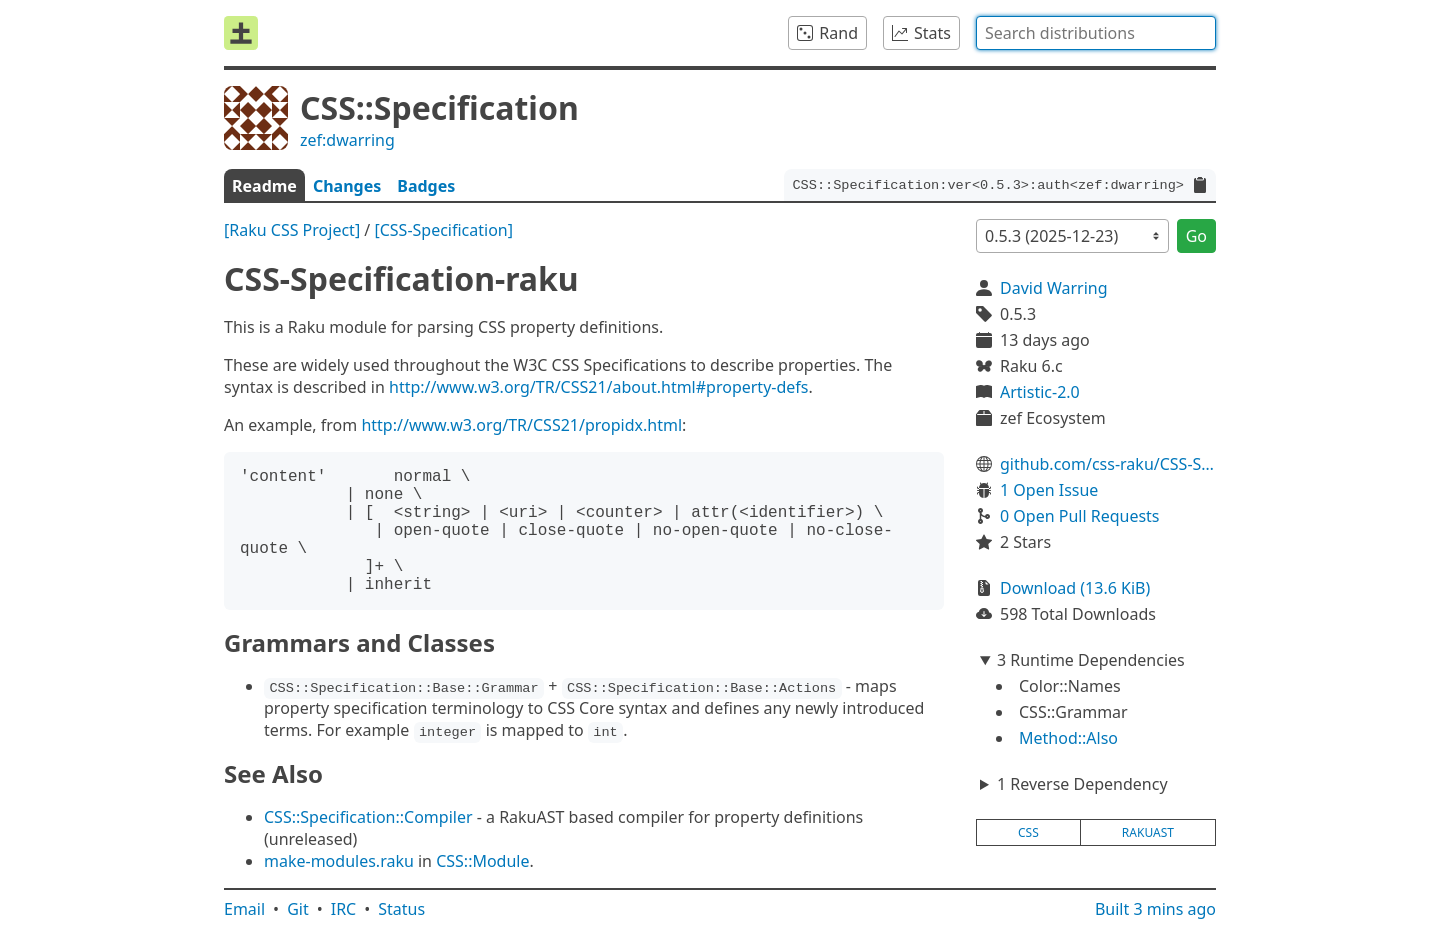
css (1028, 832)
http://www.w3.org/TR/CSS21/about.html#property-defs (598, 387)
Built (1155, 909)
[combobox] (1096, 33)
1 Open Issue (1049, 490)
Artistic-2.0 (1040, 392)
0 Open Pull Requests (1080, 516)
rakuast (1148, 832)
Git (298, 909)
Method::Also (1068, 738)
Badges (426, 186)
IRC (344, 909)
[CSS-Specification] (443, 230)
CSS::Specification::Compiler (368, 817)
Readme (264, 186)
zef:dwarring (347, 140)
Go (1196, 236)
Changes (347, 186)
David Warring (1054, 288)
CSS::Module (482, 861)
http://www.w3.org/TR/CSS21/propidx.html (521, 425)
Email (244, 909)
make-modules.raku (339, 861)
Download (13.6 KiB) (1075, 588)
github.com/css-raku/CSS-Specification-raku (1108, 464)
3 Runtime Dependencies (1091, 660)
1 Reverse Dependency (1082, 784)
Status (401, 909)
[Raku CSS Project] (292, 230)
